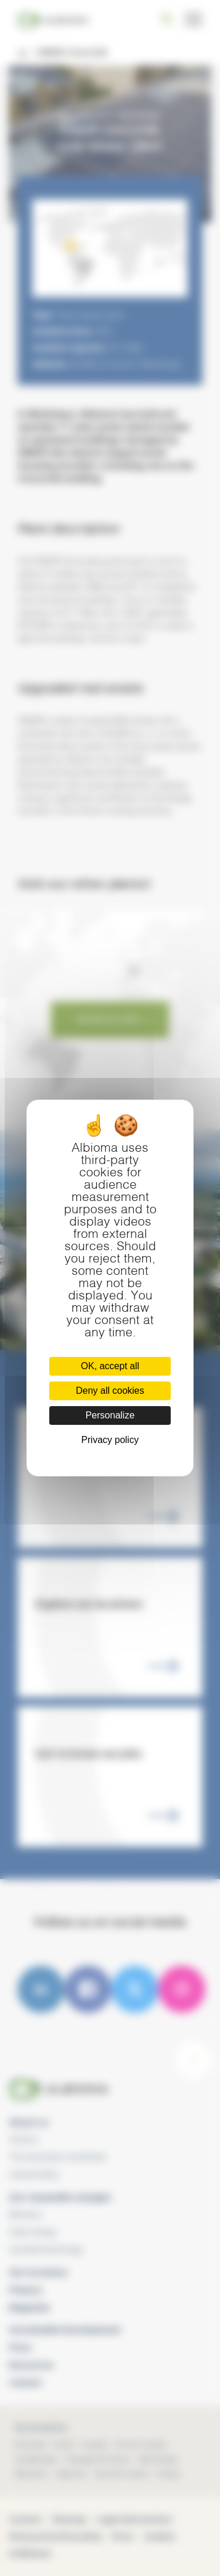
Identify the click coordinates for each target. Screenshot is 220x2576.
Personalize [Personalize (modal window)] (110, 1415)
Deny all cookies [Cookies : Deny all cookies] (110, 1391)
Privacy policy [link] (110, 1440)
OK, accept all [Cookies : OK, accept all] (110, 1366)
